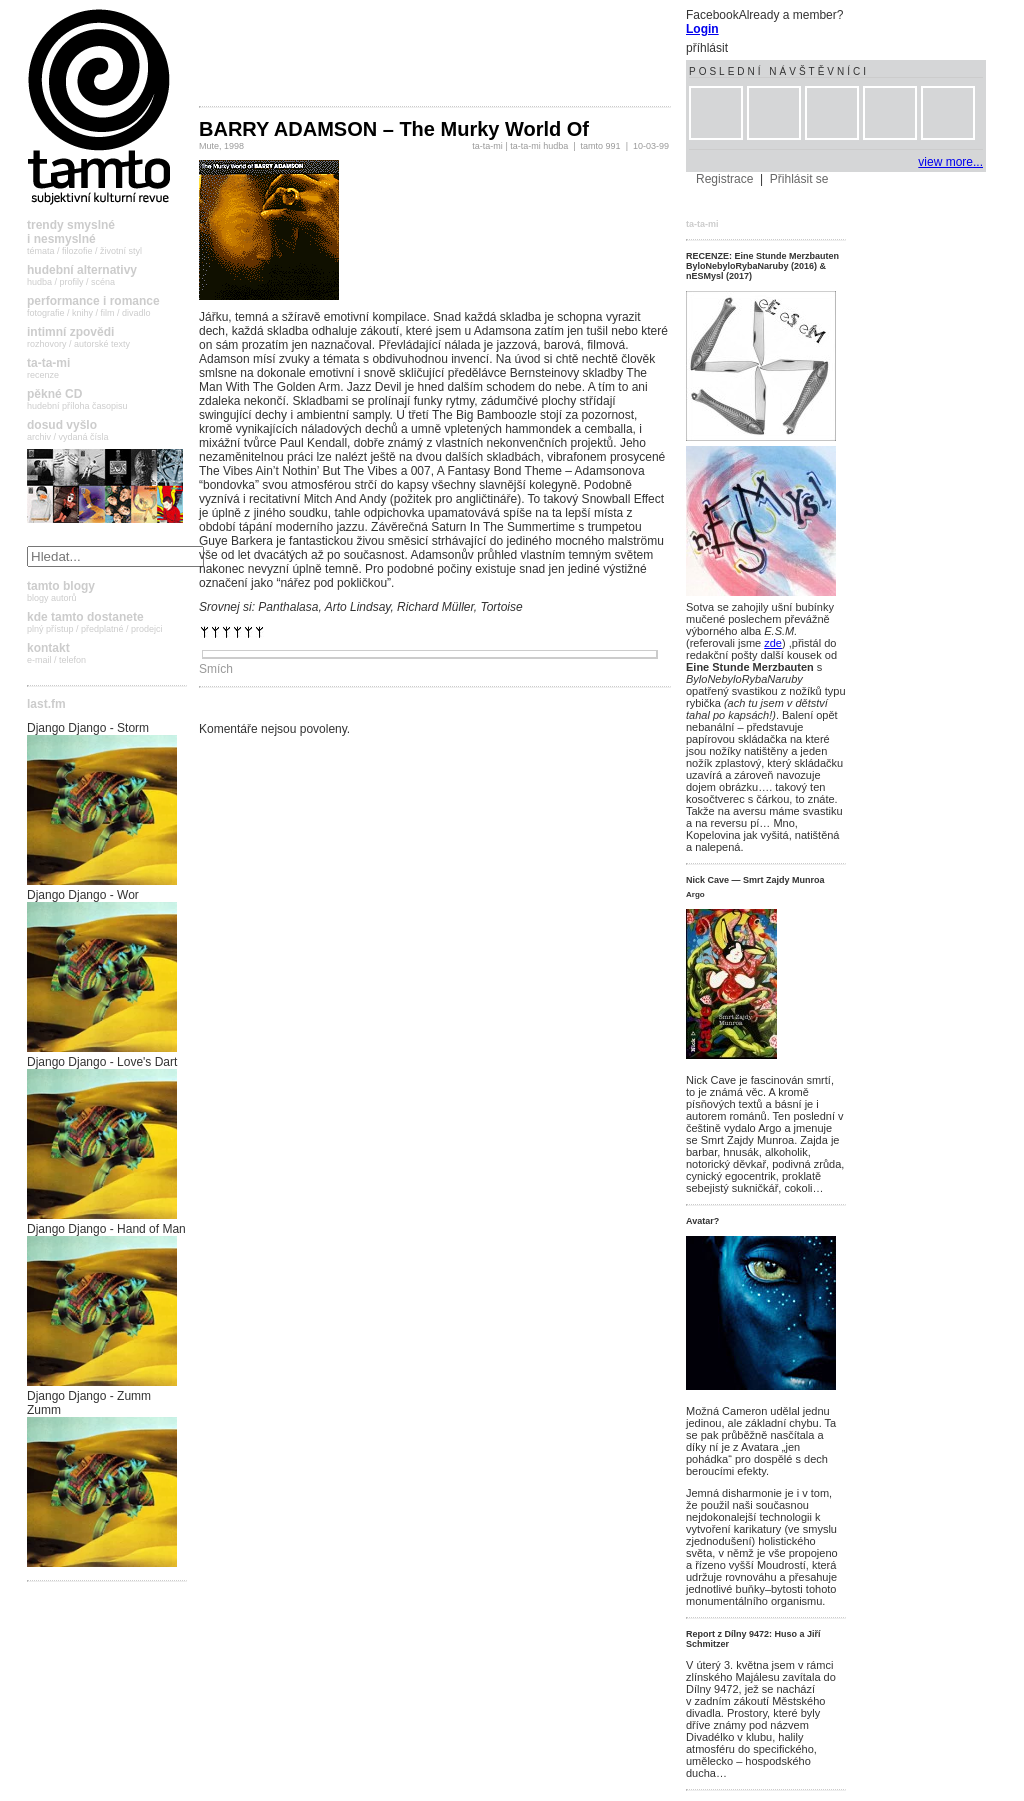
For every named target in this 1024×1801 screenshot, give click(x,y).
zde (773, 643)
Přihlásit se (799, 179)
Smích (216, 669)
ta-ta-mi (487, 146)
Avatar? (702, 1221)
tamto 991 (601, 146)
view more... (950, 162)
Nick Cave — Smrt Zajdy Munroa (755, 880)
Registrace (724, 179)
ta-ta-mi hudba (539, 146)
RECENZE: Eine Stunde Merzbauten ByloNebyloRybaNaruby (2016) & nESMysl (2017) (762, 266)
